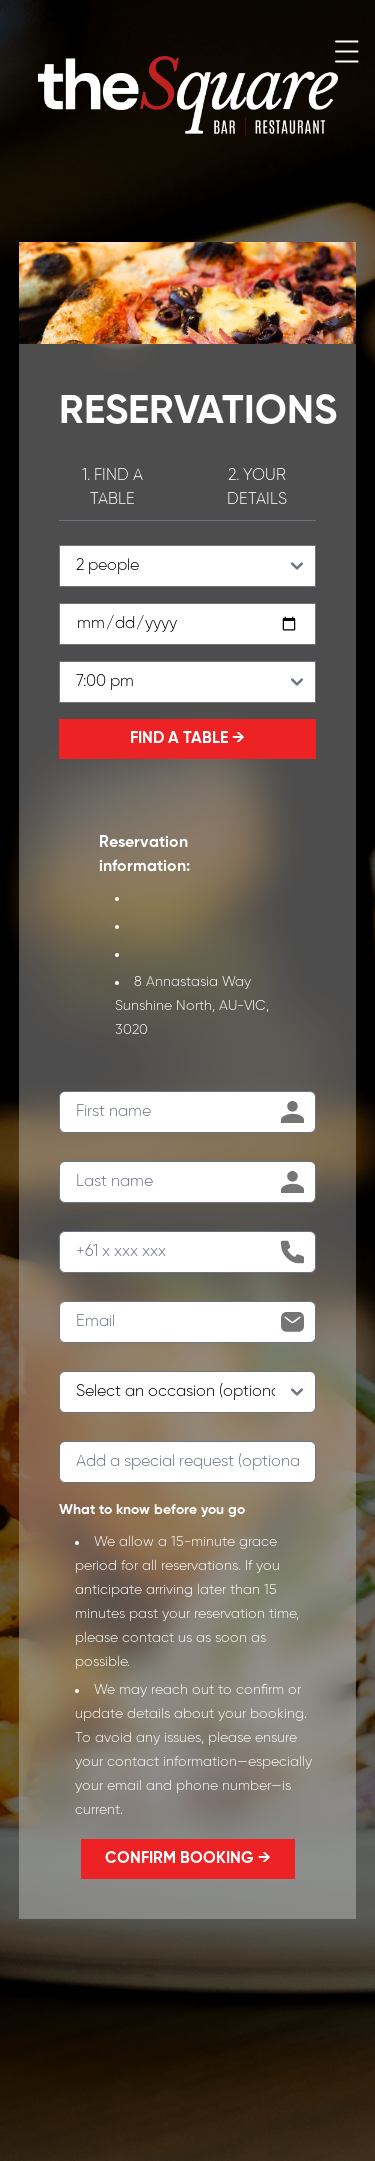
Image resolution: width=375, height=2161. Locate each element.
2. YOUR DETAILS (257, 487)
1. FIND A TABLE (112, 487)
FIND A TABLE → (187, 738)
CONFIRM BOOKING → (188, 1858)
